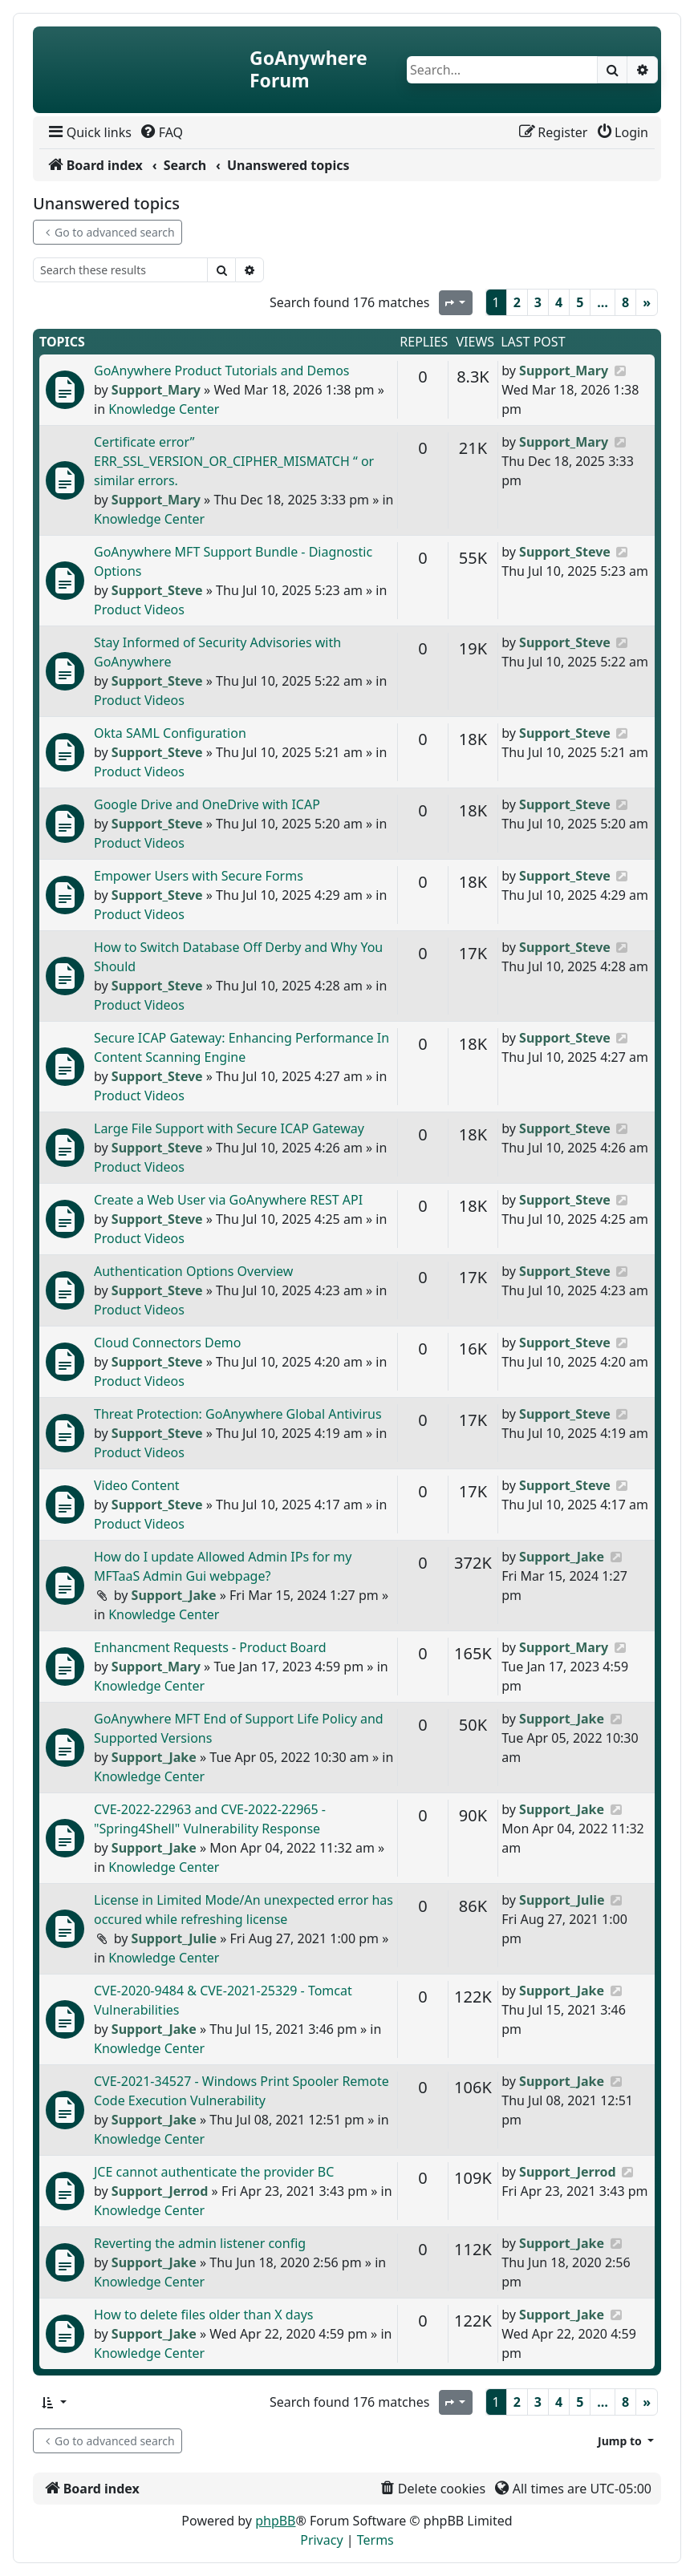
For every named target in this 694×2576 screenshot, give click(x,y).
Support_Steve (157, 590)
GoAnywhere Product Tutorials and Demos (222, 370)
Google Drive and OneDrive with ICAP (207, 804)
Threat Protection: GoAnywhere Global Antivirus (238, 1414)
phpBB (275, 2520)
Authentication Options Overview (193, 1271)
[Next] (646, 302)
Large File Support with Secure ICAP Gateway (229, 1128)
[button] (53, 2402)
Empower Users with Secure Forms (198, 876)
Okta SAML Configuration (170, 733)
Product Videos (139, 609)
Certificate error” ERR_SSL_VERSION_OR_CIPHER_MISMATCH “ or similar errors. (234, 461)
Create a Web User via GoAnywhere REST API (228, 1200)
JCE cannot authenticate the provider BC (214, 2172)
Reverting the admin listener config (200, 2243)
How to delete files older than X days (203, 2314)
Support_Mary (156, 390)
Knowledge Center (163, 409)
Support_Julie (174, 1938)
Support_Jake (174, 1595)
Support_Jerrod (160, 2191)
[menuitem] (89, 132)
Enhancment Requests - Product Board (210, 1647)
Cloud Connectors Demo (167, 1342)
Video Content (137, 1485)
